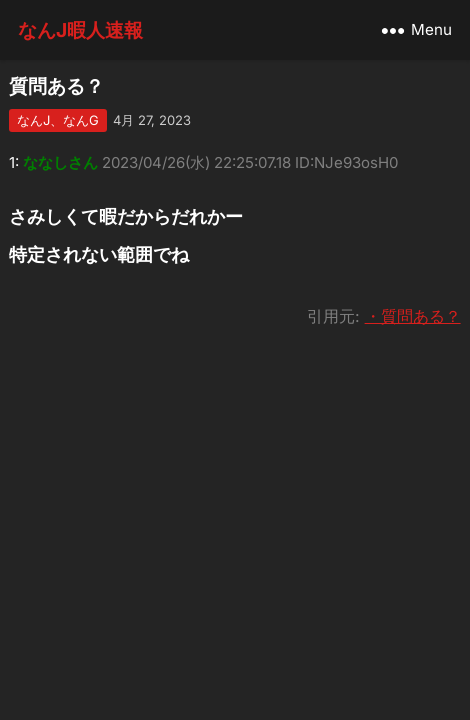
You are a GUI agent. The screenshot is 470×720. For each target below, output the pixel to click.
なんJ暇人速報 (80, 30)
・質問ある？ (413, 316)
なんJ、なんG (58, 120)
